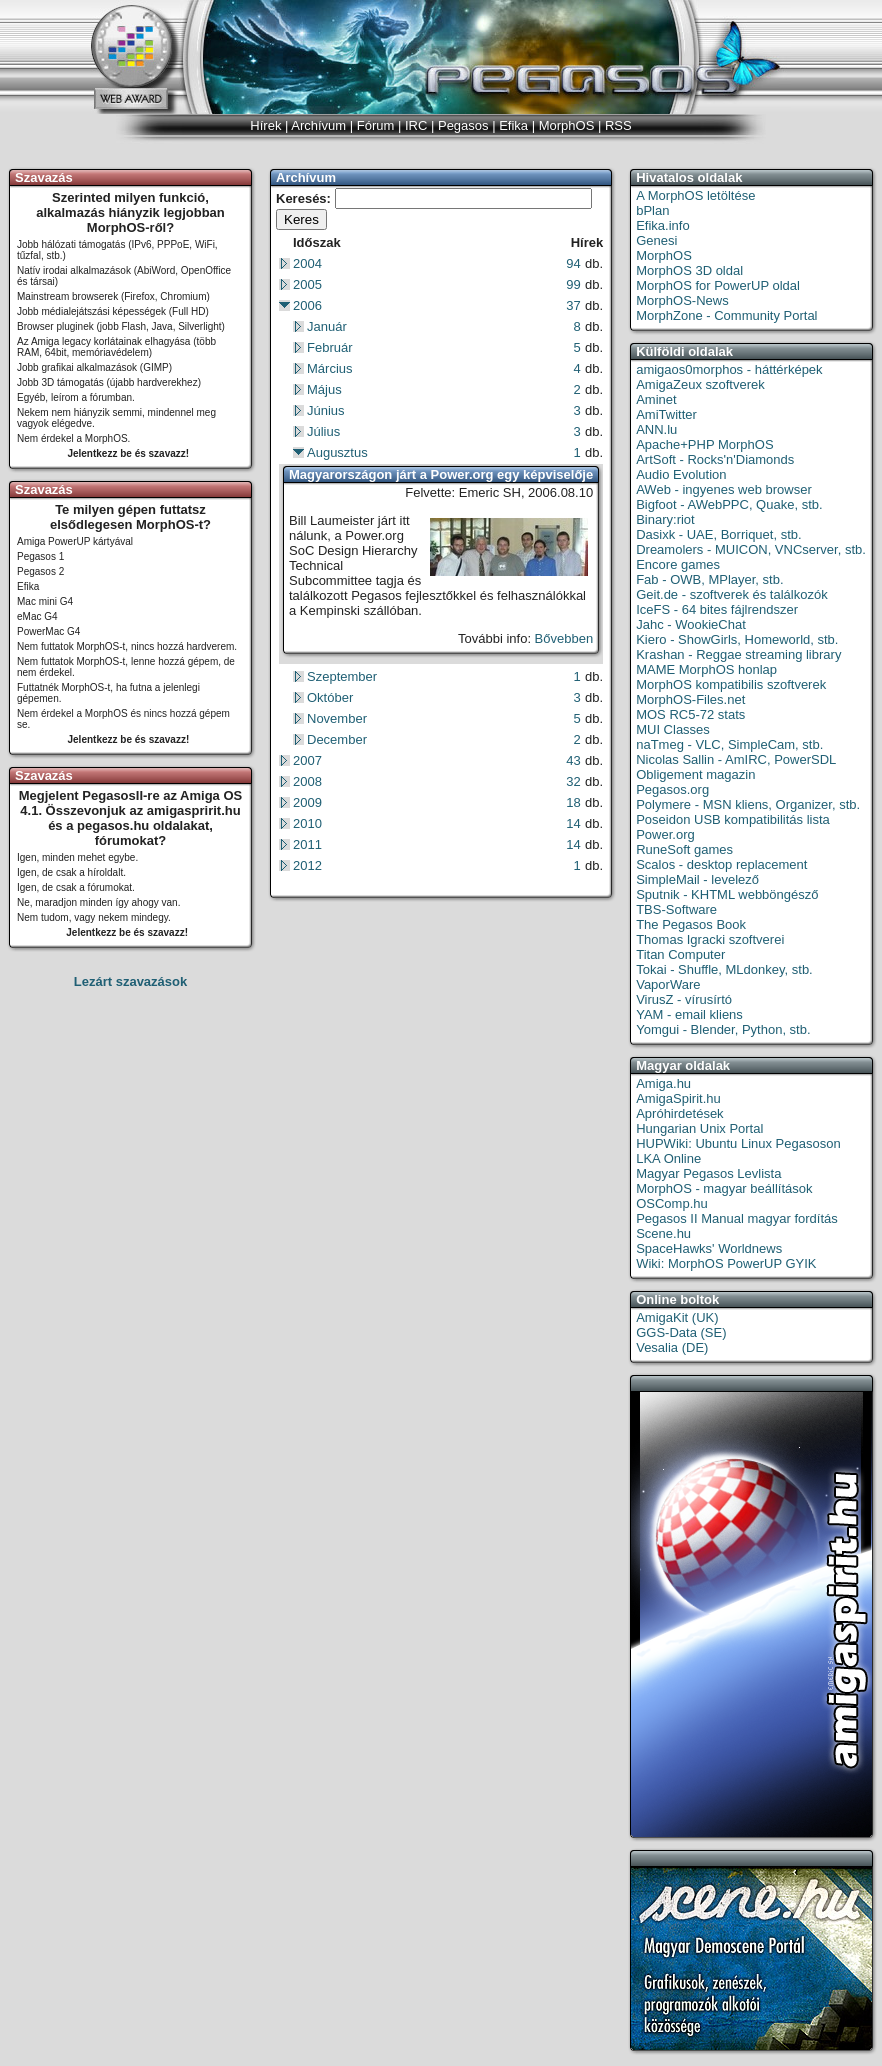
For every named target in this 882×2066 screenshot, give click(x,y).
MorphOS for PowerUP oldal (718, 285)
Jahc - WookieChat (691, 624)
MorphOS (664, 255)
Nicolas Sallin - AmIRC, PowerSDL (736, 759)
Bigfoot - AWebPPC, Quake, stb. (729, 504)
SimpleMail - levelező (697, 879)
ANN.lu (656, 429)
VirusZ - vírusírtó (684, 999)
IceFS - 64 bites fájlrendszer (717, 609)
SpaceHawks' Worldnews (709, 1248)
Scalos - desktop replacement (721, 864)
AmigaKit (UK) (677, 1317)
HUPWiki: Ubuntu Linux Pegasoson (738, 1143)
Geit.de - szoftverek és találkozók (731, 594)
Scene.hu (663, 1233)
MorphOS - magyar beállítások (724, 1188)
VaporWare (668, 984)
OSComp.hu (672, 1203)
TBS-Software (676, 909)
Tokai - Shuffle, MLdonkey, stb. (724, 969)
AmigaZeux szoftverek (700, 384)
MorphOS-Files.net (690, 699)
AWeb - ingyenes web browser (724, 489)
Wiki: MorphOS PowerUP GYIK (726, 1263)
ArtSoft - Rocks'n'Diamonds (715, 459)
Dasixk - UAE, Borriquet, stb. (718, 534)
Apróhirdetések (679, 1113)
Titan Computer (680, 954)
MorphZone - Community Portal (726, 315)
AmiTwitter (666, 414)
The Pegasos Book (691, 924)
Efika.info (662, 225)
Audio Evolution (681, 474)
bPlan (652, 210)
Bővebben (564, 638)
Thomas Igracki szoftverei (710, 939)
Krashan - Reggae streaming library (738, 654)
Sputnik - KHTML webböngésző (727, 894)
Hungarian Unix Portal (699, 1128)
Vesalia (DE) (672, 1347)
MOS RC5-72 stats (690, 714)
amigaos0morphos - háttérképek (729, 369)
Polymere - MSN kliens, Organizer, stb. (748, 804)
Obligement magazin (695, 774)
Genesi (656, 240)
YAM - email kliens (689, 1014)
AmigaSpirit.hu (678, 1098)
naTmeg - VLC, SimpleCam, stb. (729, 744)
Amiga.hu (663, 1083)
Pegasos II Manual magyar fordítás (737, 1218)
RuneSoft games (684, 849)
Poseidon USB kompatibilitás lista (733, 819)
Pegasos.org (672, 789)
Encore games (678, 564)
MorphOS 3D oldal (689, 270)
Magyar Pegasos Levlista (708, 1173)
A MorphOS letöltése (695, 195)
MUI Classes (673, 729)
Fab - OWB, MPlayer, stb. (709, 579)
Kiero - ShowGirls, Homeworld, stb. (737, 639)
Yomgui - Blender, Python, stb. (723, 1029)
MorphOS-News (682, 300)
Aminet (656, 399)
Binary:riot (665, 519)
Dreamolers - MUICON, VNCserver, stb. (751, 549)
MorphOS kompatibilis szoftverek (731, 684)
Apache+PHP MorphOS (704, 444)
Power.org (665, 834)
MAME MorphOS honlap (706, 669)
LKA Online (668, 1158)
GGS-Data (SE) (681, 1332)
